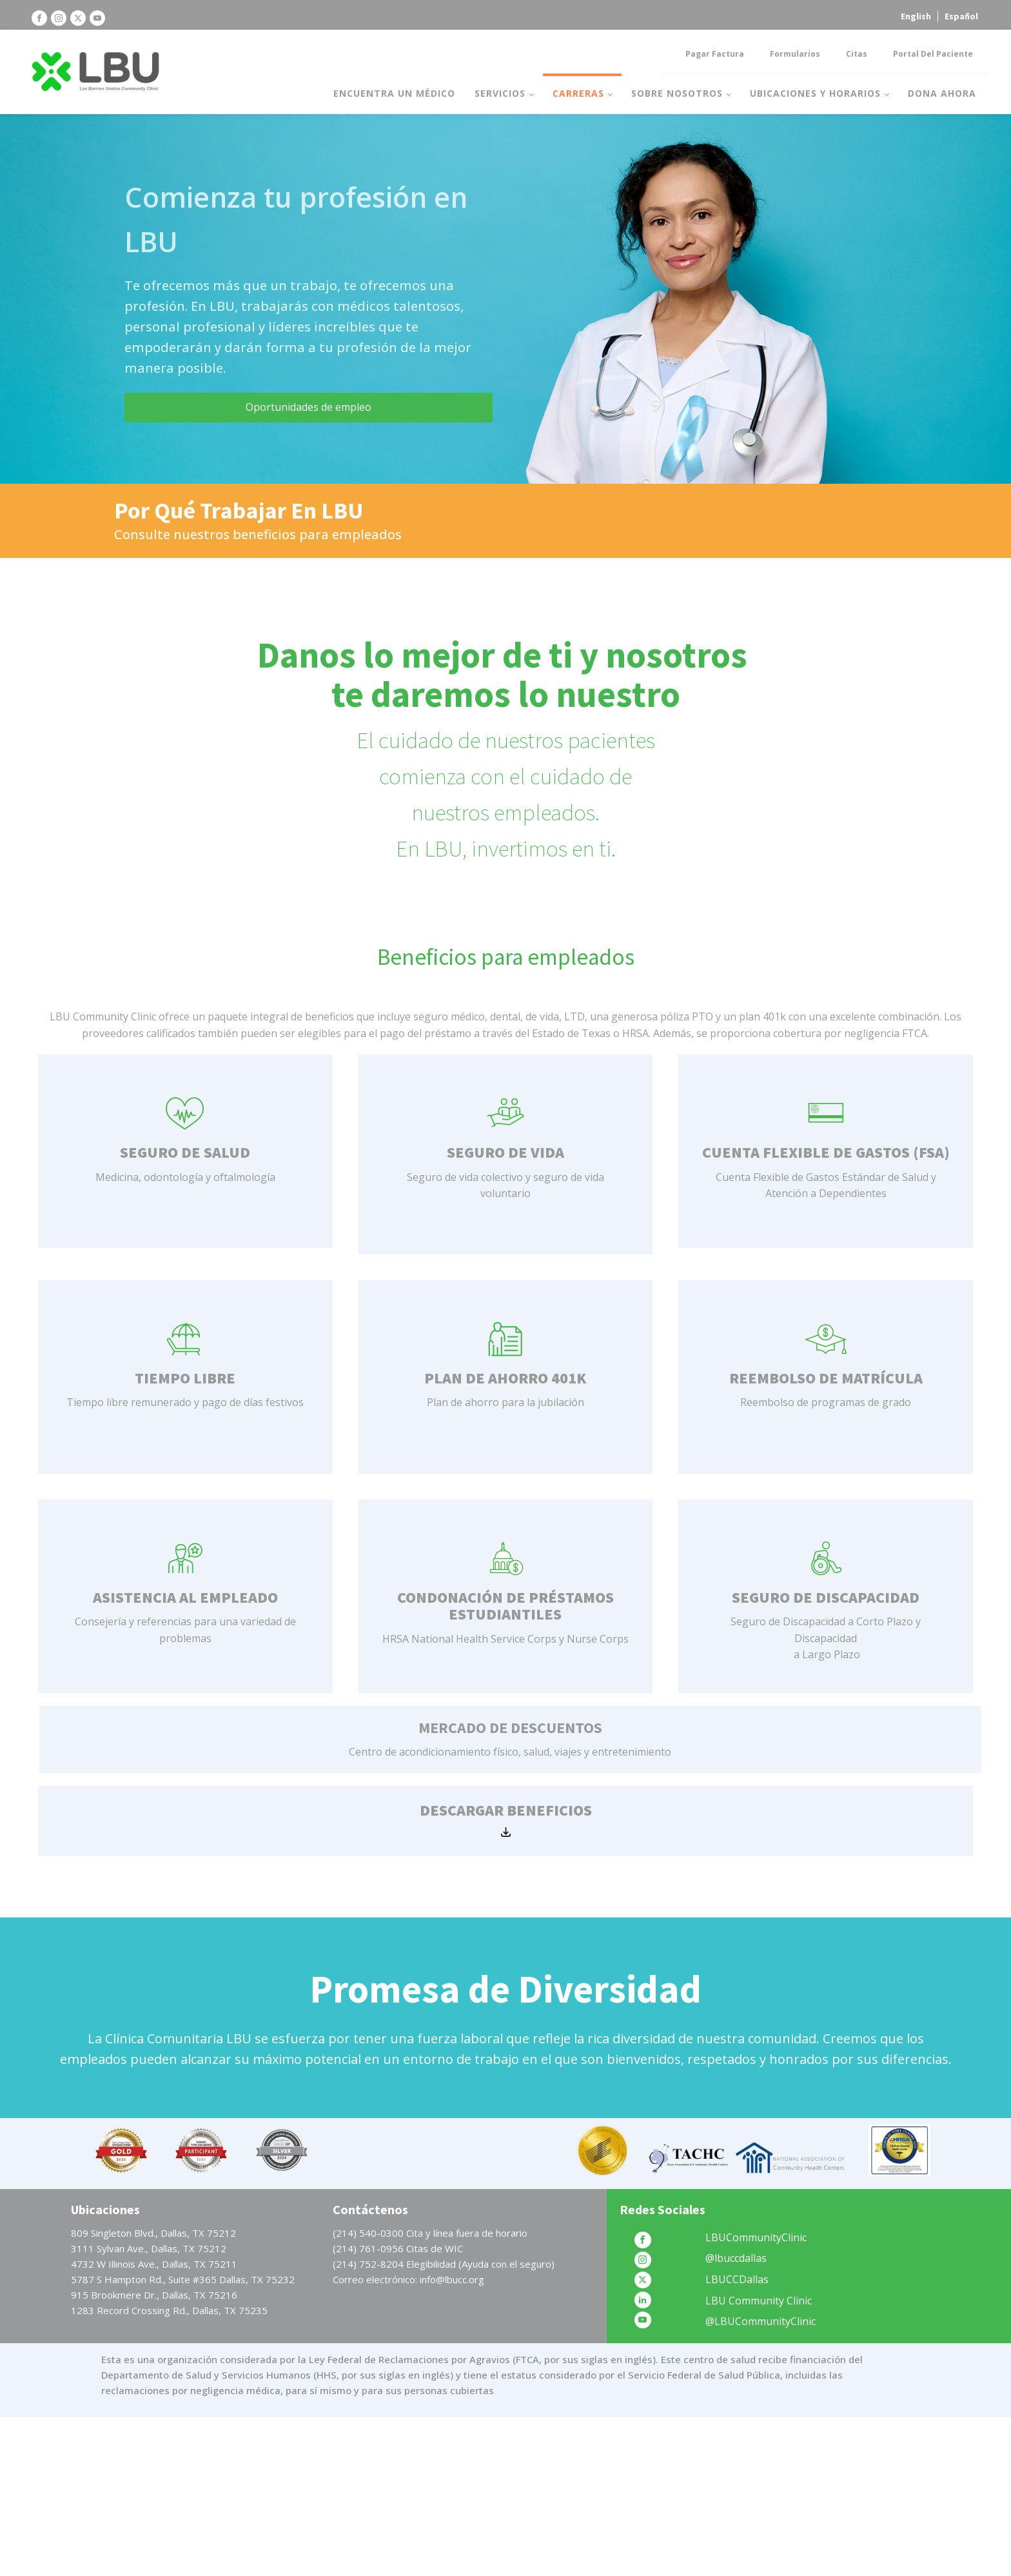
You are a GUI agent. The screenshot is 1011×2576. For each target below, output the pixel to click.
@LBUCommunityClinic (760, 2321)
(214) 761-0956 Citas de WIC (398, 2248)
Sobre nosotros (677, 93)
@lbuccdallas (736, 2258)
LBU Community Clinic (758, 2301)
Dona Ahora (942, 93)
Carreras (578, 93)
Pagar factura (714, 53)
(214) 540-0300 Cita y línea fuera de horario (430, 2232)
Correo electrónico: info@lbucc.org (408, 2279)
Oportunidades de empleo (308, 407)
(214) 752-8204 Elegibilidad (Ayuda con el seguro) (444, 2263)
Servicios (500, 93)
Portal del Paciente (933, 53)
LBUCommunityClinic (756, 2237)
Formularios (795, 53)
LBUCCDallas (737, 2279)
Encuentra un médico (394, 93)
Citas (856, 53)
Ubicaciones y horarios (815, 93)
